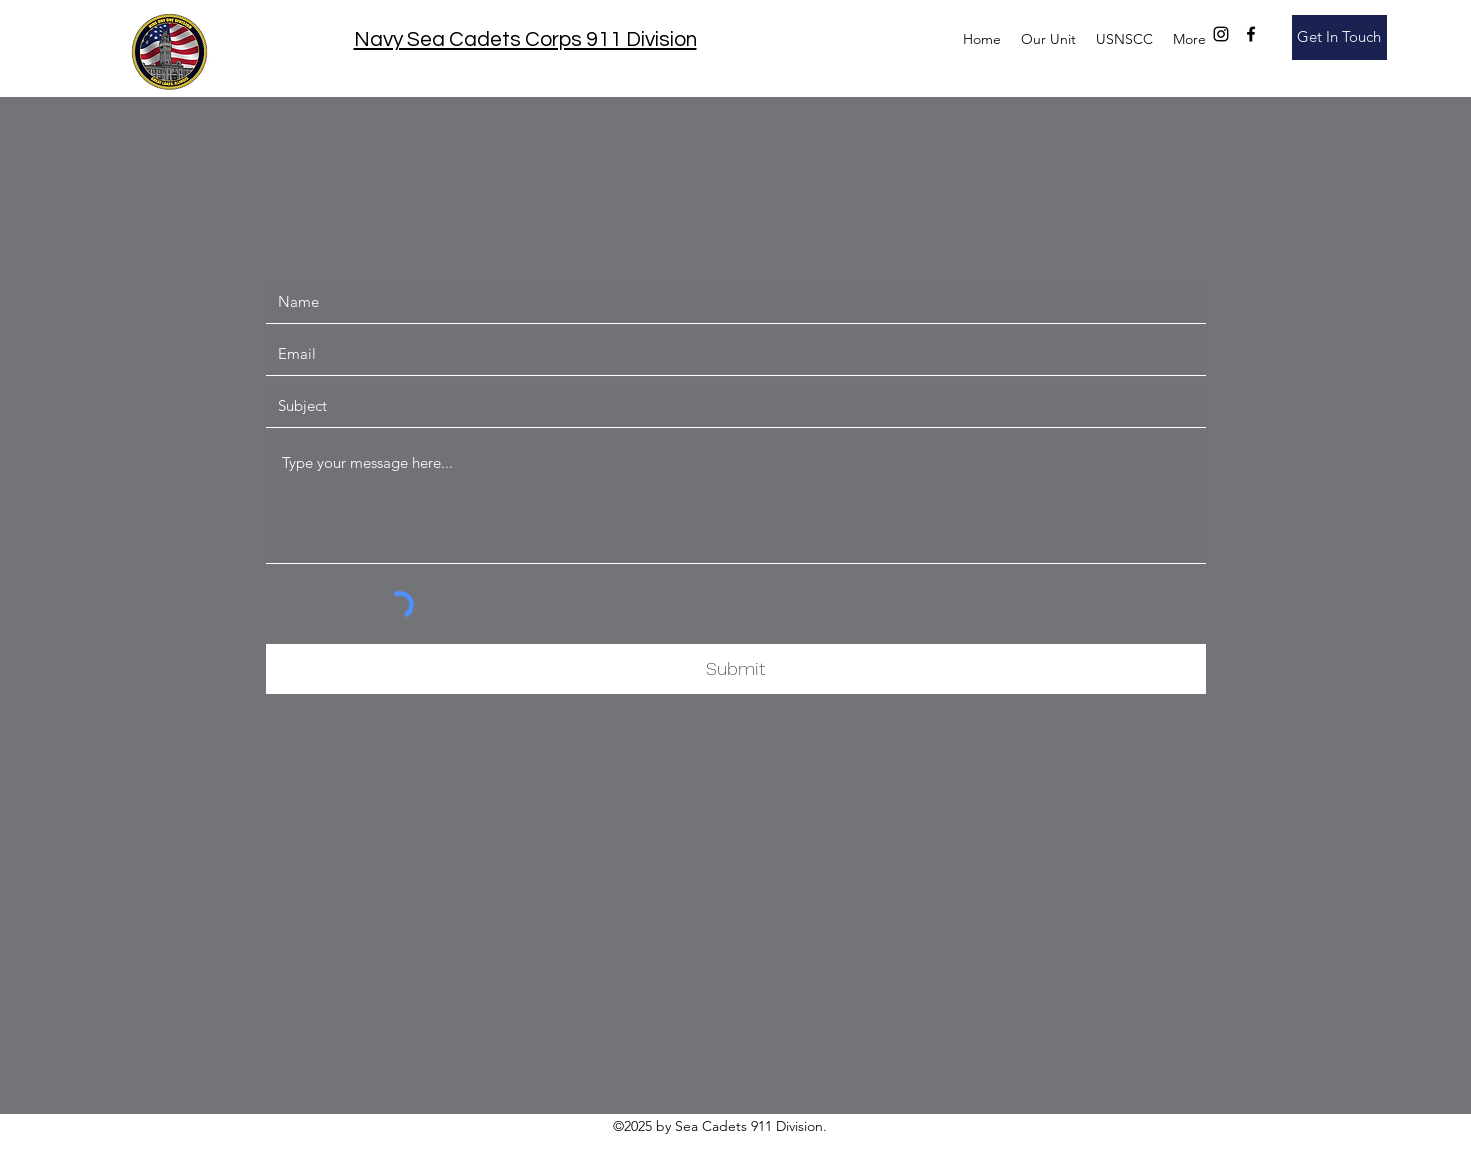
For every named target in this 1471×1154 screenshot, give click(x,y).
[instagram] (1221, 34)
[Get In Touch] (1339, 37)
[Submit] (736, 669)
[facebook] (1251, 34)
